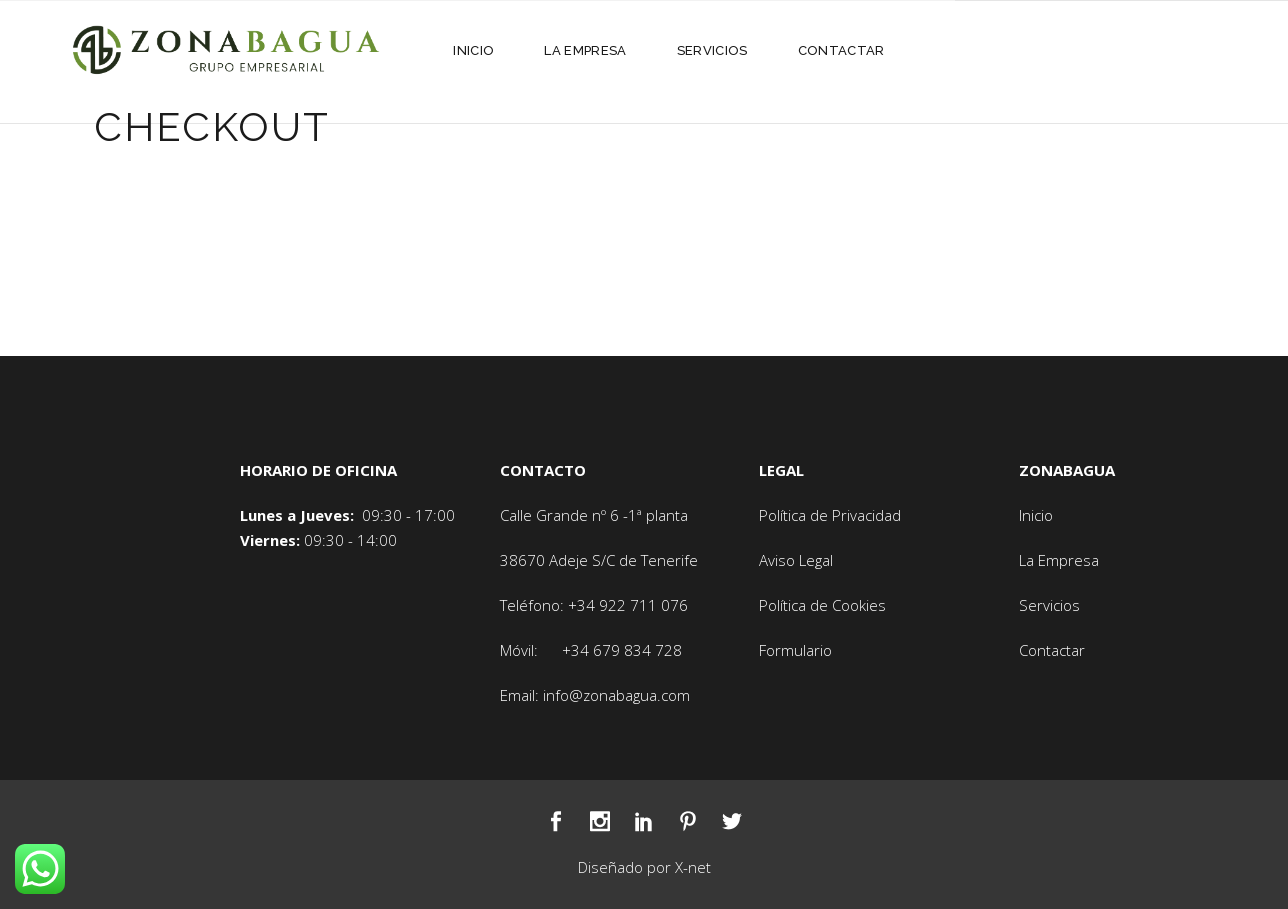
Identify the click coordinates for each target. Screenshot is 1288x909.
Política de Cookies (822, 605)
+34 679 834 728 (622, 650)
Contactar (1052, 650)
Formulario (795, 650)
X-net (693, 867)
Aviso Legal (796, 560)
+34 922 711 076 (628, 605)
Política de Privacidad (830, 515)
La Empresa (1059, 560)
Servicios (1049, 605)
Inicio (1036, 515)
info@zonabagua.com (616, 695)
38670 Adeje (546, 560)
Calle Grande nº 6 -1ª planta (594, 515)
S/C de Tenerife (645, 560)
